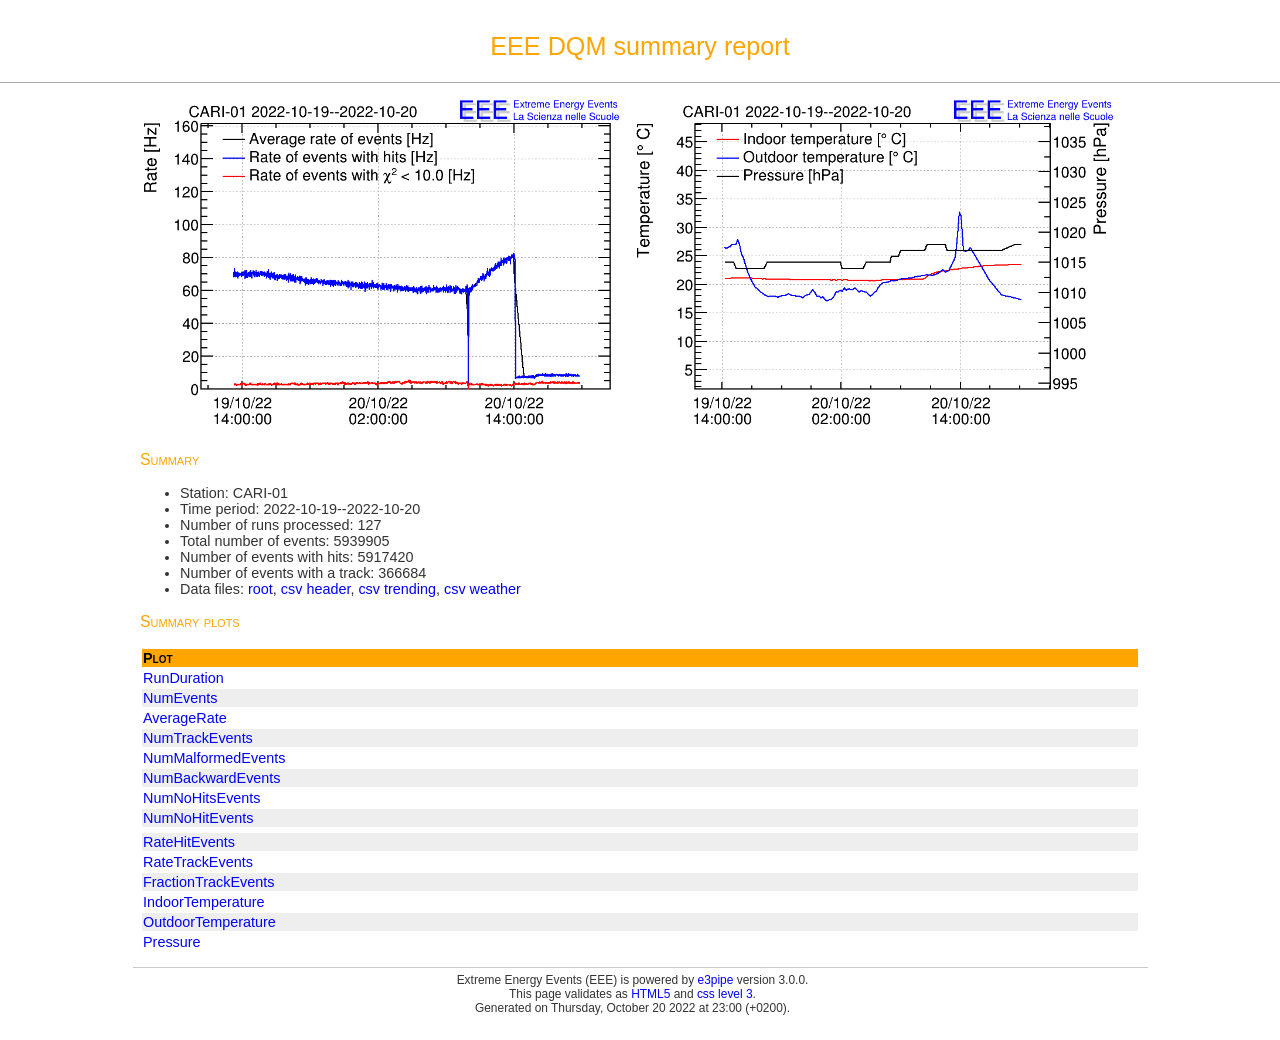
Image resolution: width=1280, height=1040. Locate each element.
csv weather (482, 589)
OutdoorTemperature (209, 922)
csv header (316, 589)
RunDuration (183, 678)
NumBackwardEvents (212, 778)
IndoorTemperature (204, 902)
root (260, 589)
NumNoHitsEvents (202, 798)
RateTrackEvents (198, 862)
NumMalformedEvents (214, 758)
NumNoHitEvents (198, 818)
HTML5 (650, 994)
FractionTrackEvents (208, 882)
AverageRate (185, 718)
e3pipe (716, 980)
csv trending (397, 589)
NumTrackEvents (198, 738)
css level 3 (725, 994)
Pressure (172, 942)
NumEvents (180, 698)
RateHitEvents (189, 842)
